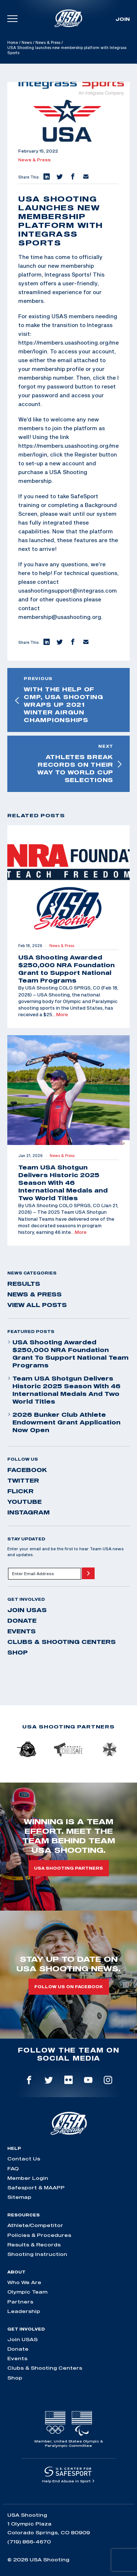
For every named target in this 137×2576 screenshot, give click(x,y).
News (27, 42)
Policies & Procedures (39, 2235)
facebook (27, 1470)
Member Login (27, 2178)
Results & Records (34, 2245)
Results (23, 1283)
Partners (20, 2302)
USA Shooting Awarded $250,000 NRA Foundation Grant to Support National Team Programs (68, 1353)
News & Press (47, 42)
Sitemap (19, 2197)
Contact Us (23, 2159)
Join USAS (27, 1610)
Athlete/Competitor (35, 2225)
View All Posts (37, 1305)
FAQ (13, 2168)
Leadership (23, 2311)
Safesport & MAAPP (36, 2187)
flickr (20, 1491)
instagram (28, 1512)
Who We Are (24, 2282)
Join (122, 19)
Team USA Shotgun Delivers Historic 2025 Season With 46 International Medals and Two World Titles (64, 1390)
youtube (24, 1501)
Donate (22, 1620)
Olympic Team (27, 2292)
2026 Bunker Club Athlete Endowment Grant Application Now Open (64, 1422)
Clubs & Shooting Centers (61, 1641)
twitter (23, 1480)
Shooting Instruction (37, 2254)
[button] (46, 177)
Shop (17, 1652)
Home (12, 42)
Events (21, 1631)
